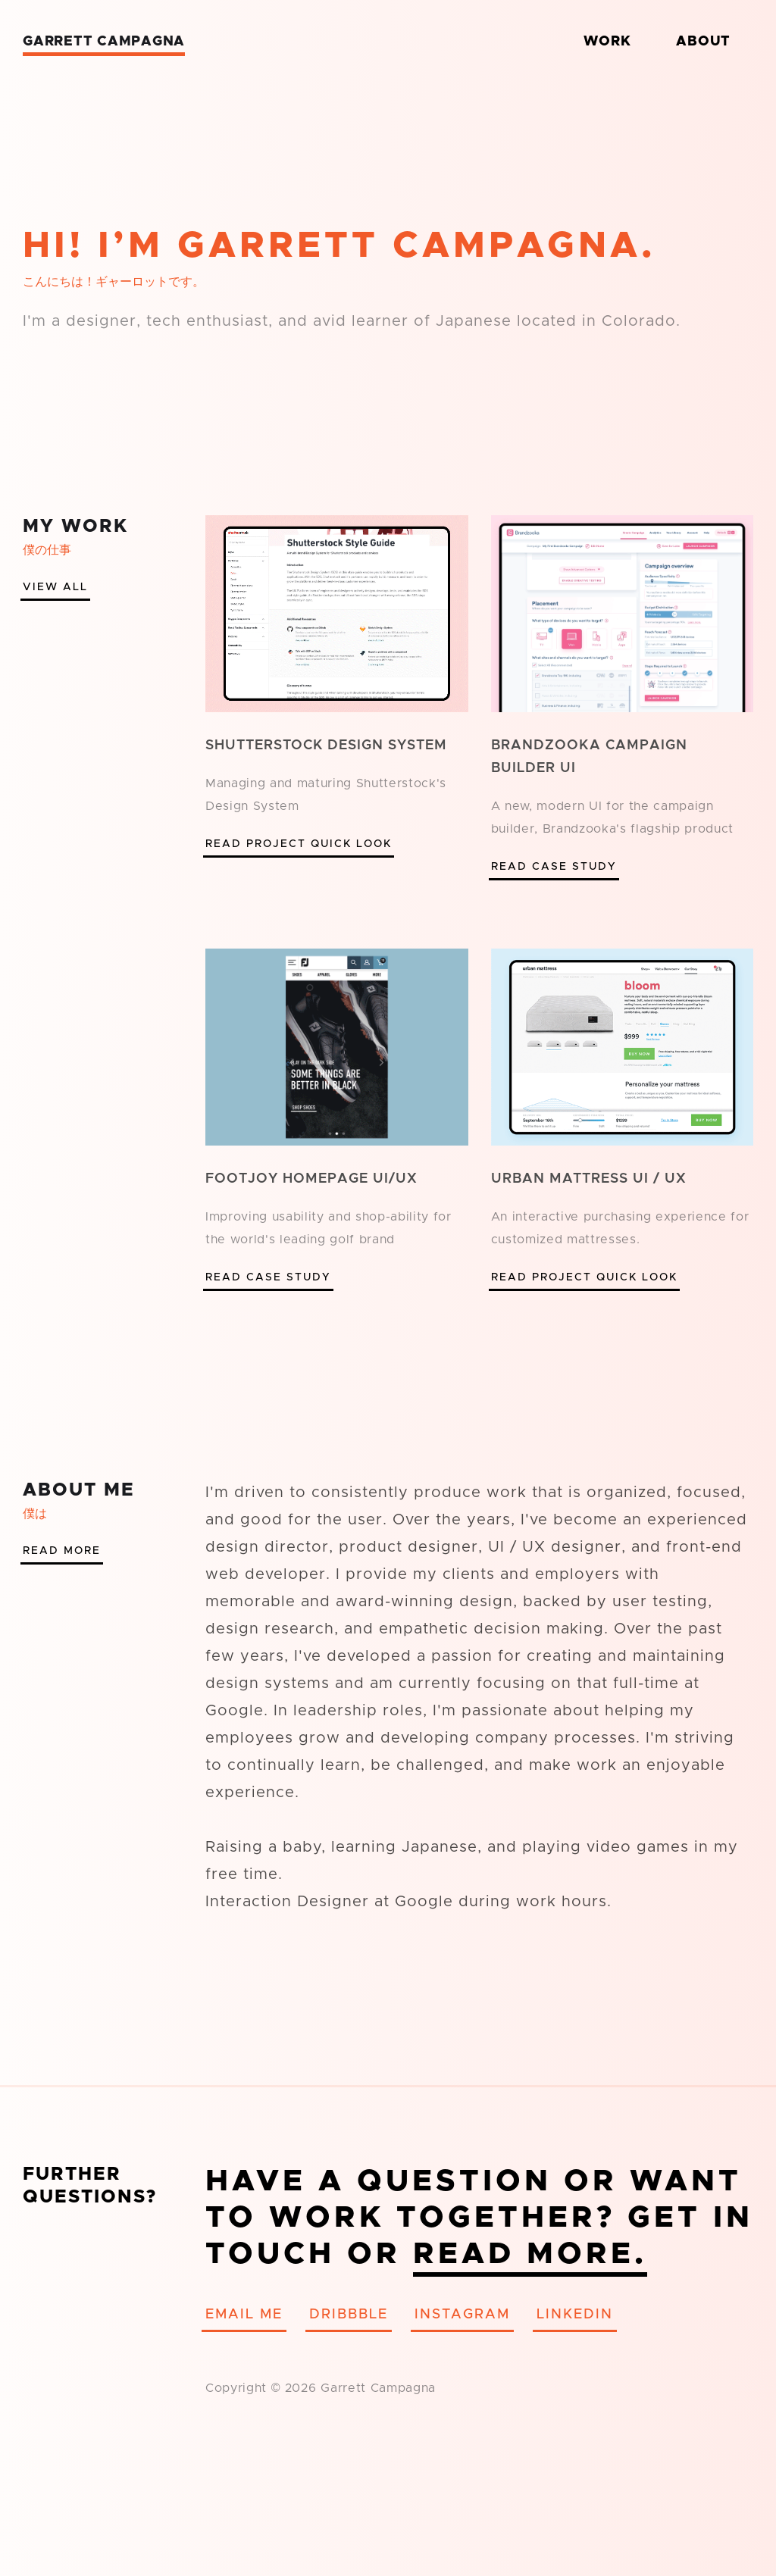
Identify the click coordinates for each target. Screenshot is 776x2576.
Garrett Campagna (104, 41)
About (703, 41)
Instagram (462, 2314)
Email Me (244, 2314)
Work (607, 41)
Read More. (530, 2254)
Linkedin (575, 2314)
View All (55, 587)
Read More (62, 1551)
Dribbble (348, 2314)
